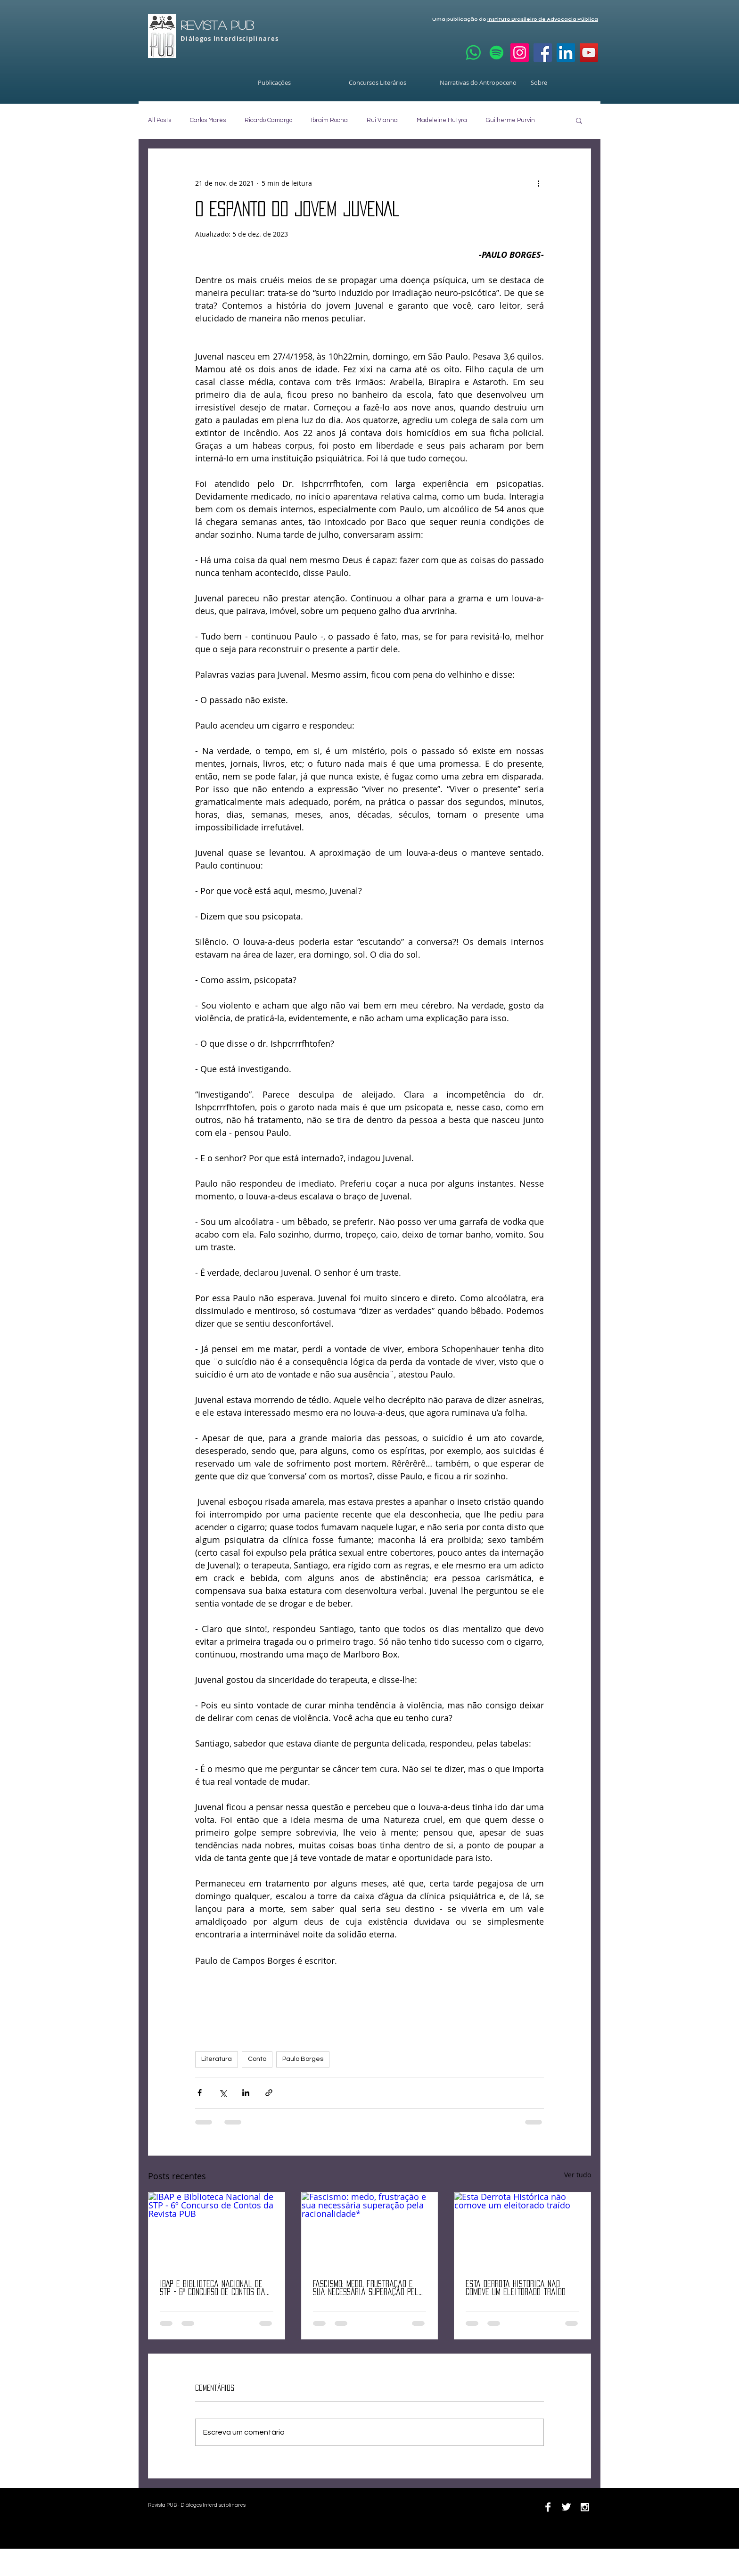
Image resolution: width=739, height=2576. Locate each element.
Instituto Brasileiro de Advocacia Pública (542, 19)
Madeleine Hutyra (442, 120)
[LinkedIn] (566, 52)
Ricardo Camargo (268, 120)
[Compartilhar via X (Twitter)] (222, 2092)
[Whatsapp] (473, 52)
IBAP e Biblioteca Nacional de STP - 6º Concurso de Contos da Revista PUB (212, 2288)
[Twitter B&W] (566, 2507)
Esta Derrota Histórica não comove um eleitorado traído (516, 2288)
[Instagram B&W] (584, 2507)
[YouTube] (589, 52)
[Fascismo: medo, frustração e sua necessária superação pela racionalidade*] (370, 2230)
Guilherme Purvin (510, 120)
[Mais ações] (538, 183)
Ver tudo (577, 2174)
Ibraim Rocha (329, 120)
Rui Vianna (382, 120)
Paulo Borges (302, 2059)
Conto (257, 2059)
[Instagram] (519, 52)
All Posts (159, 120)
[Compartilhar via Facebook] (199, 2092)
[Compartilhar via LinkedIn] (245, 2092)
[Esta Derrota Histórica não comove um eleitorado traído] (522, 2230)
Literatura (216, 2059)
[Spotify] (496, 52)
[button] (579, 120)
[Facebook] (543, 52)
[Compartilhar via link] (268, 2092)
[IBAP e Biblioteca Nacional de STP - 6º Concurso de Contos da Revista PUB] (216, 2230)
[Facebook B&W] (548, 2507)
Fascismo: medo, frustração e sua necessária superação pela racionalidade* (368, 2288)
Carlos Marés (208, 120)
